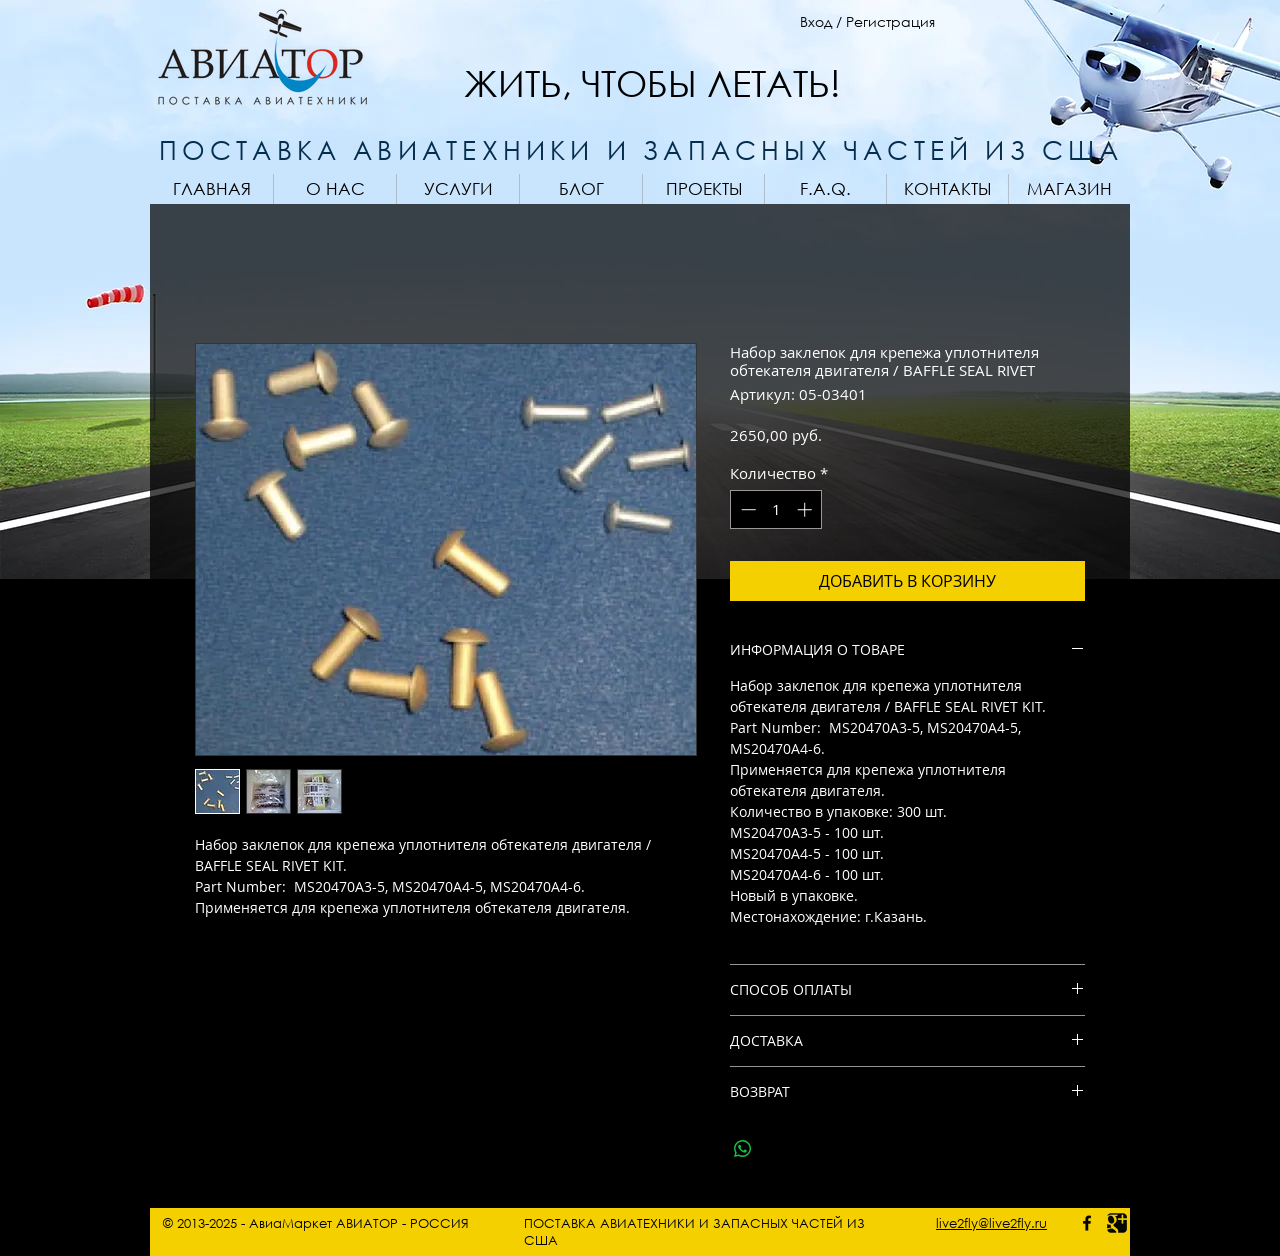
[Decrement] (746, 509)
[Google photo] (1117, 1223)
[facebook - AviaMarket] (1087, 1223)
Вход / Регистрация (867, 21)
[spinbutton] (776, 509)
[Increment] (806, 509)
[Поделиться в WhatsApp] (743, 1149)
